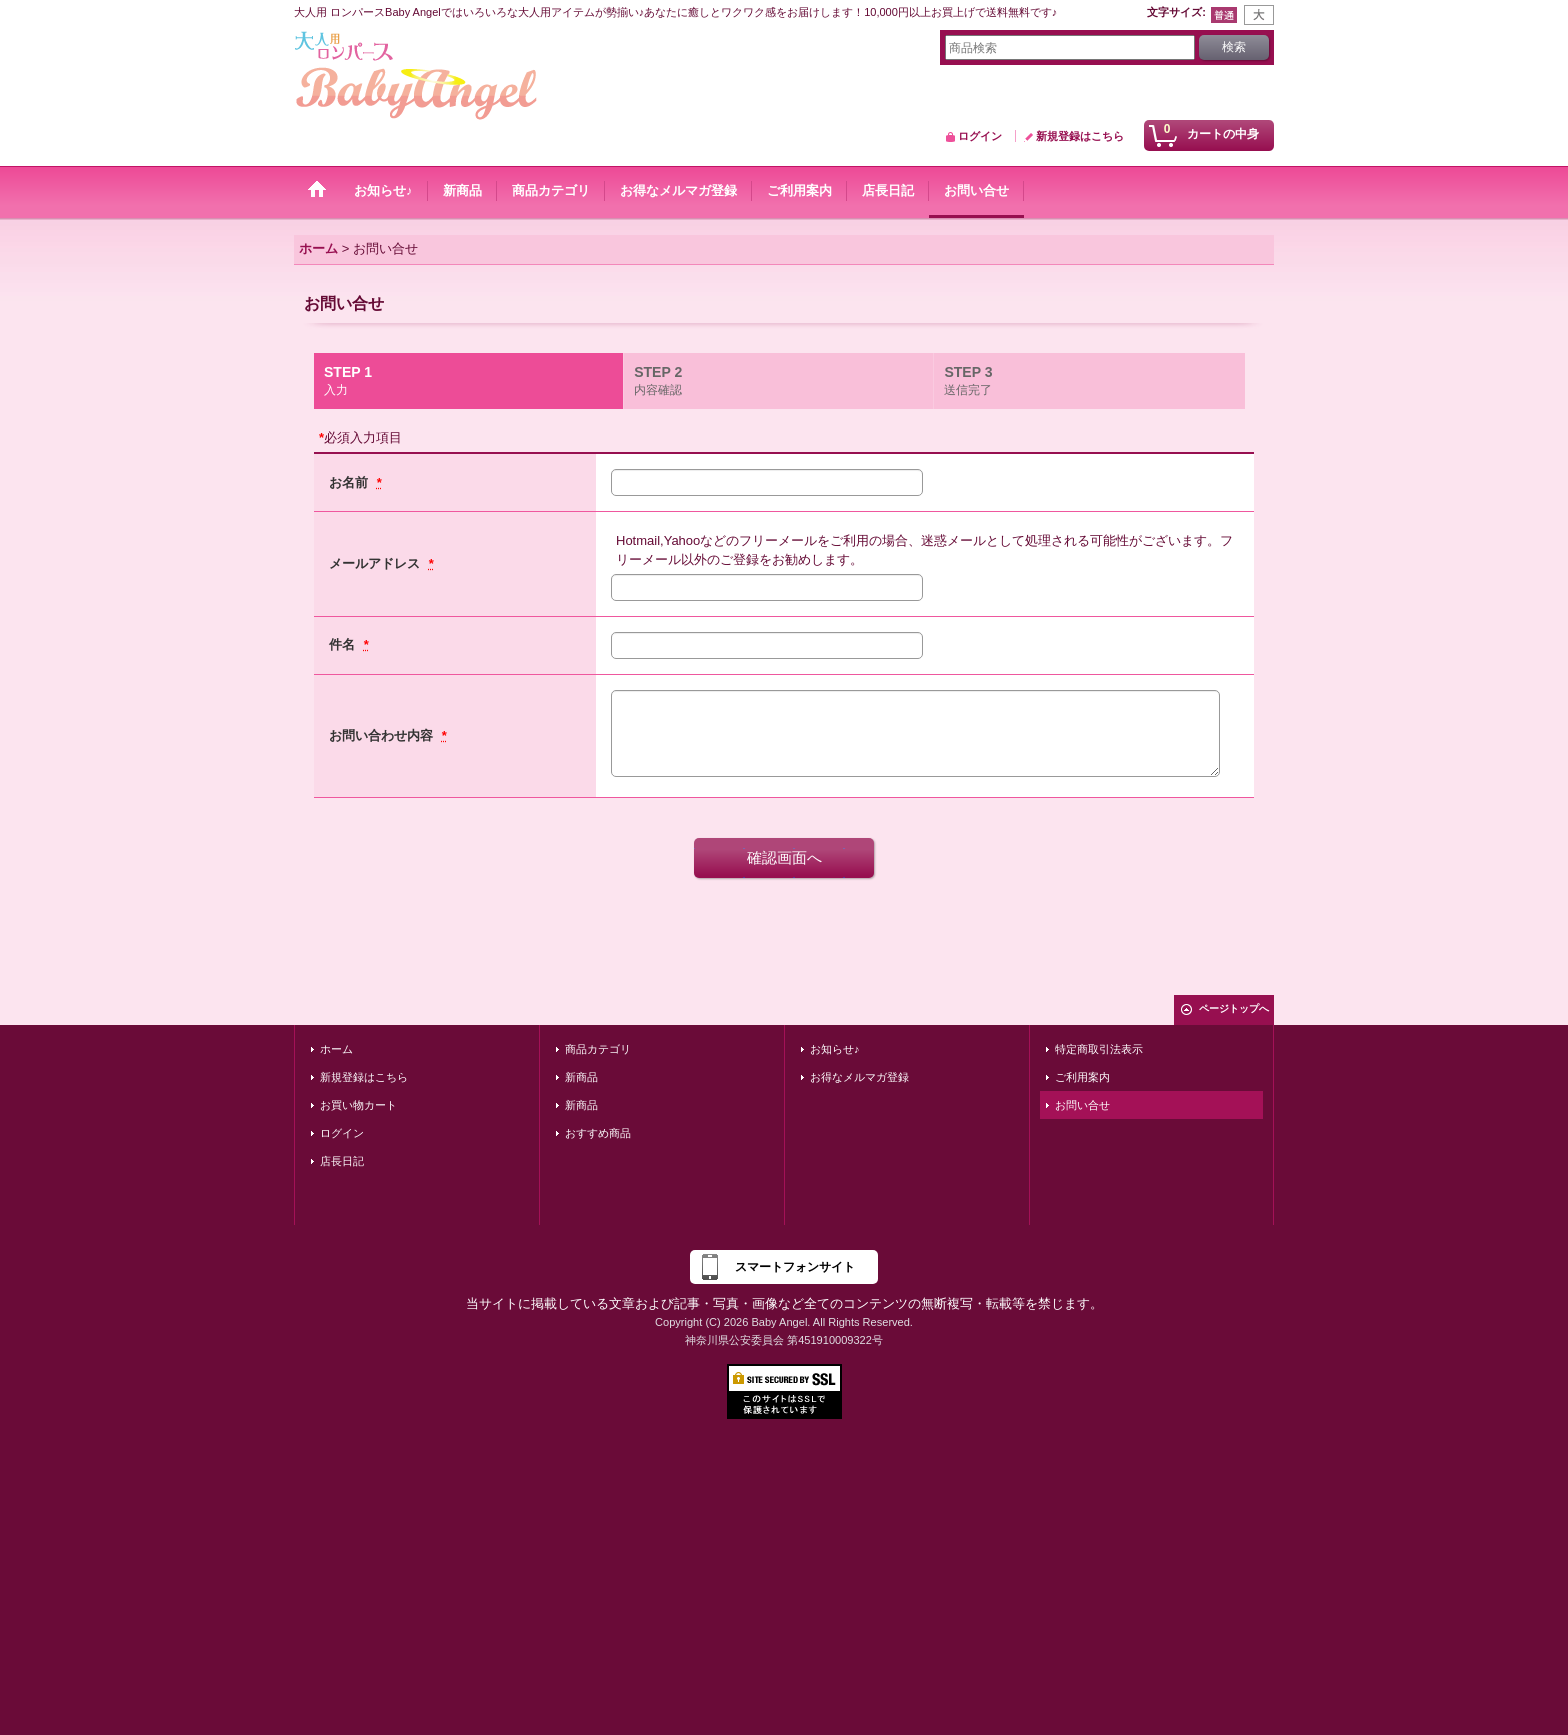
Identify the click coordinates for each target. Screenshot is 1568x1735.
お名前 (350, 482)
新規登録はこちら (1080, 136)
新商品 (581, 1077)
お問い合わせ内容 (383, 735)
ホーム (336, 1049)
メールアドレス (376, 563)
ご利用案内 (1082, 1077)
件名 (344, 644)
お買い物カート (358, 1105)
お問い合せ (1082, 1105)
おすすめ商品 (598, 1133)
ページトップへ (1234, 1008)
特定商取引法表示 (1099, 1049)
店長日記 (342, 1161)
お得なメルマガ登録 (859, 1077)
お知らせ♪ (835, 1049)
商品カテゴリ (598, 1049)
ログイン (980, 136)
